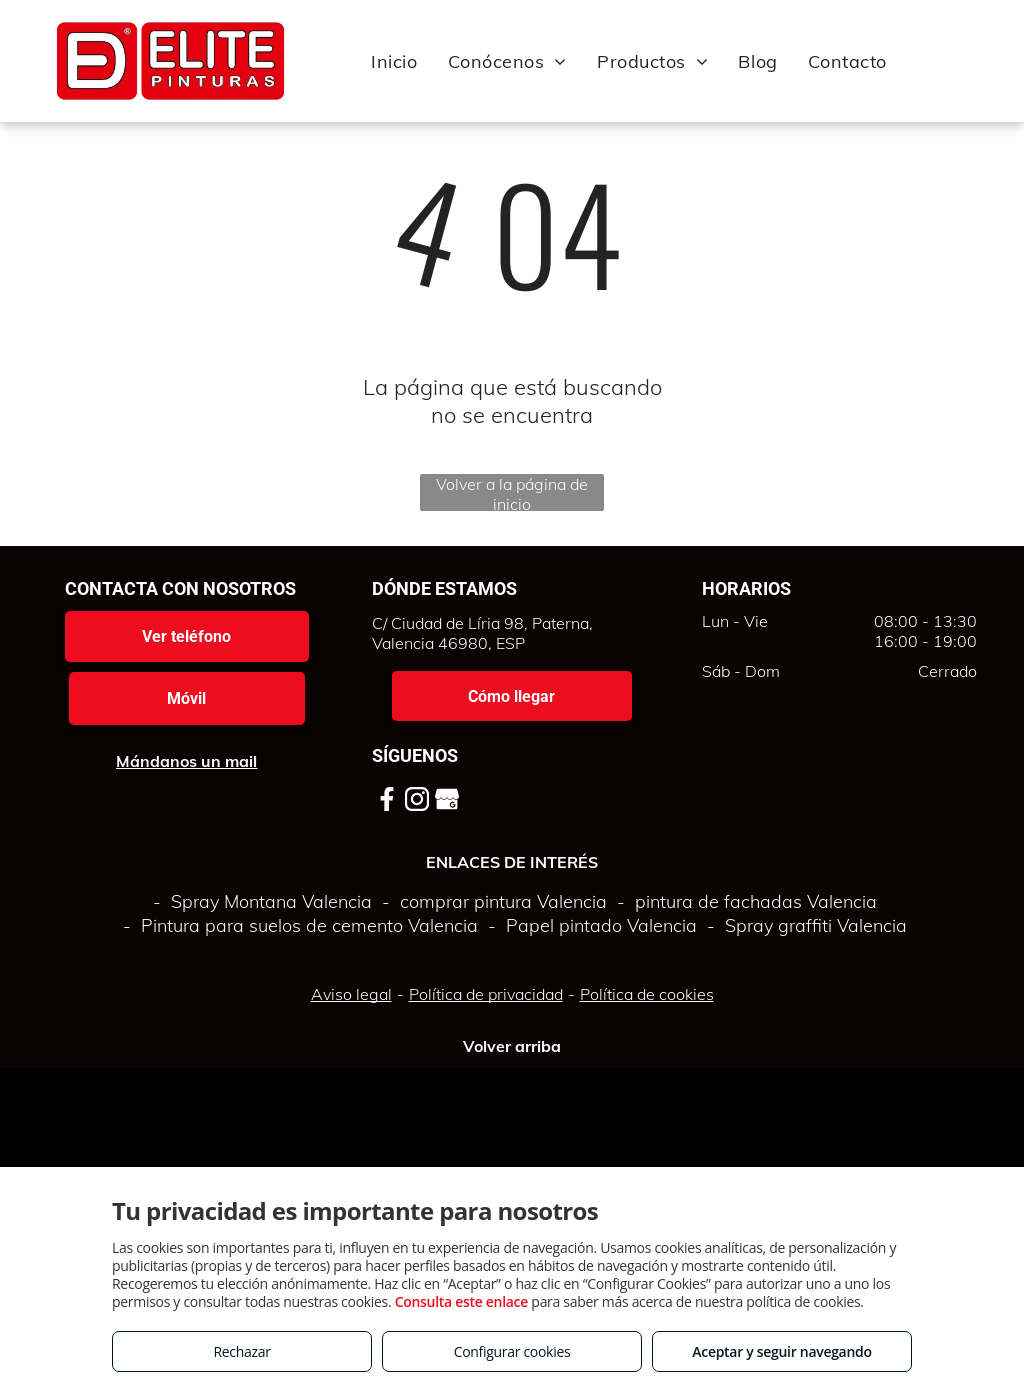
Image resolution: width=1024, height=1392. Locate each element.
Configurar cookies (512, 1351)
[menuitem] (394, 61)
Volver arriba (512, 1046)
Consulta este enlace (461, 1301)
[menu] (980, 61)
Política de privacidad (486, 994)
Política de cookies (647, 994)
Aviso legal (351, 994)
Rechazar (241, 1351)
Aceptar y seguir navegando (781, 1351)
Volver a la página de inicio (512, 492)
